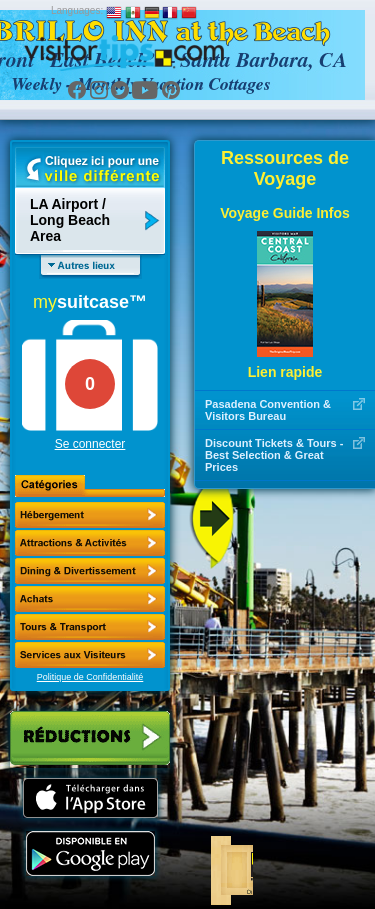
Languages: (77, 10)
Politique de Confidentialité (90, 677)
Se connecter (90, 444)
